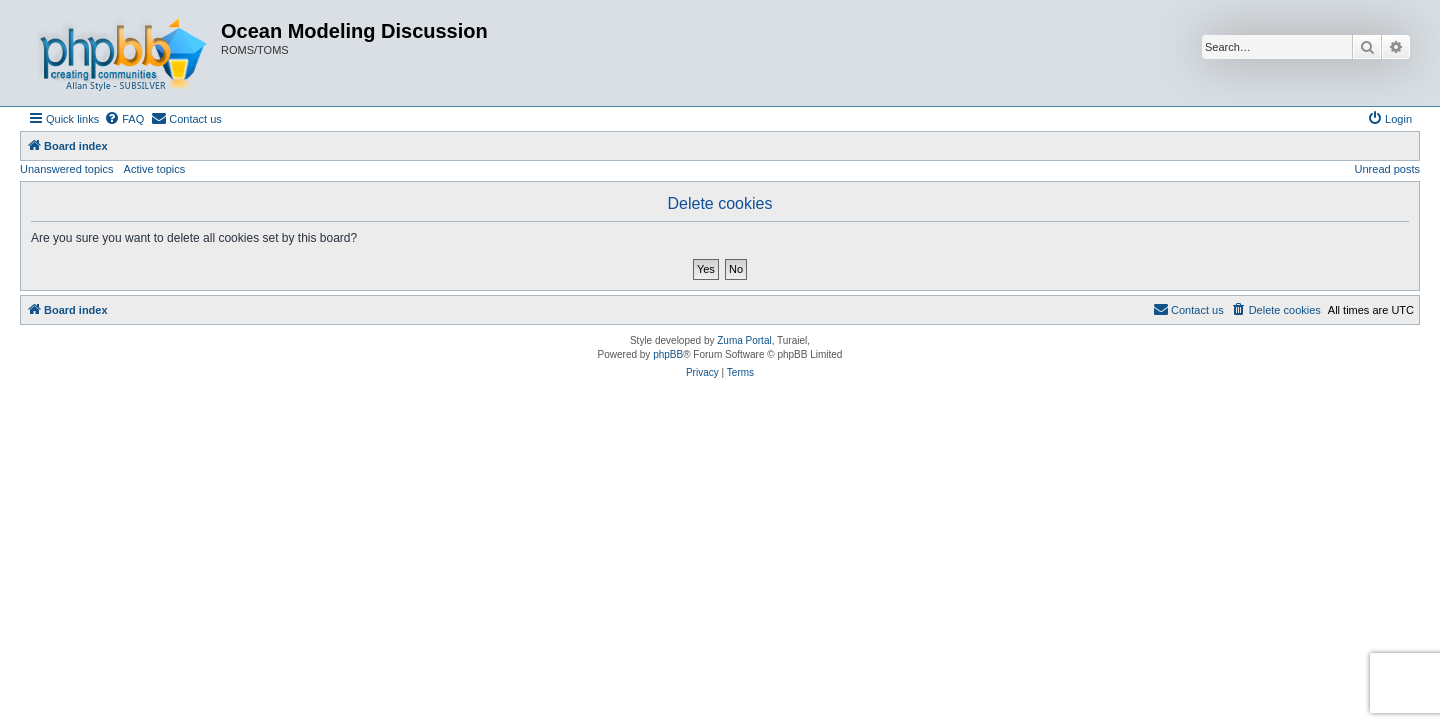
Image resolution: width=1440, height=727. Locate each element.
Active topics (155, 169)
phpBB (668, 354)
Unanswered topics (67, 169)
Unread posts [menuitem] (1387, 169)
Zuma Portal (744, 340)
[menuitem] (124, 119)
